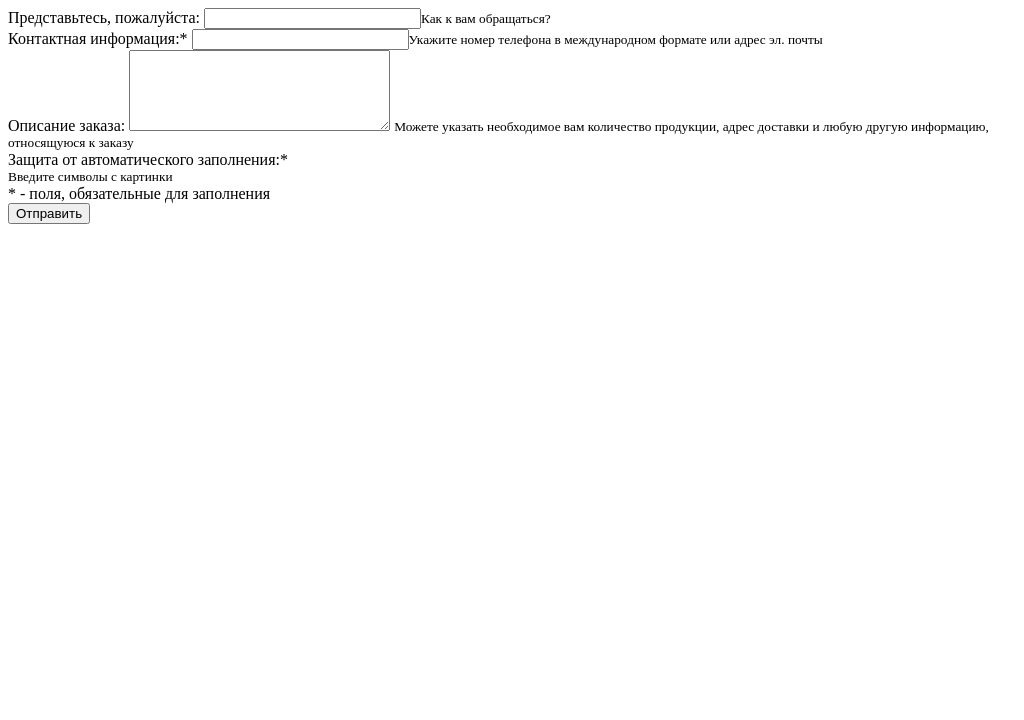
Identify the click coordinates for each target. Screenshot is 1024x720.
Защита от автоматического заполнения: (148, 174)
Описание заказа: (66, 140)
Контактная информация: (98, 38)
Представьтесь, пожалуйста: (104, 17)
